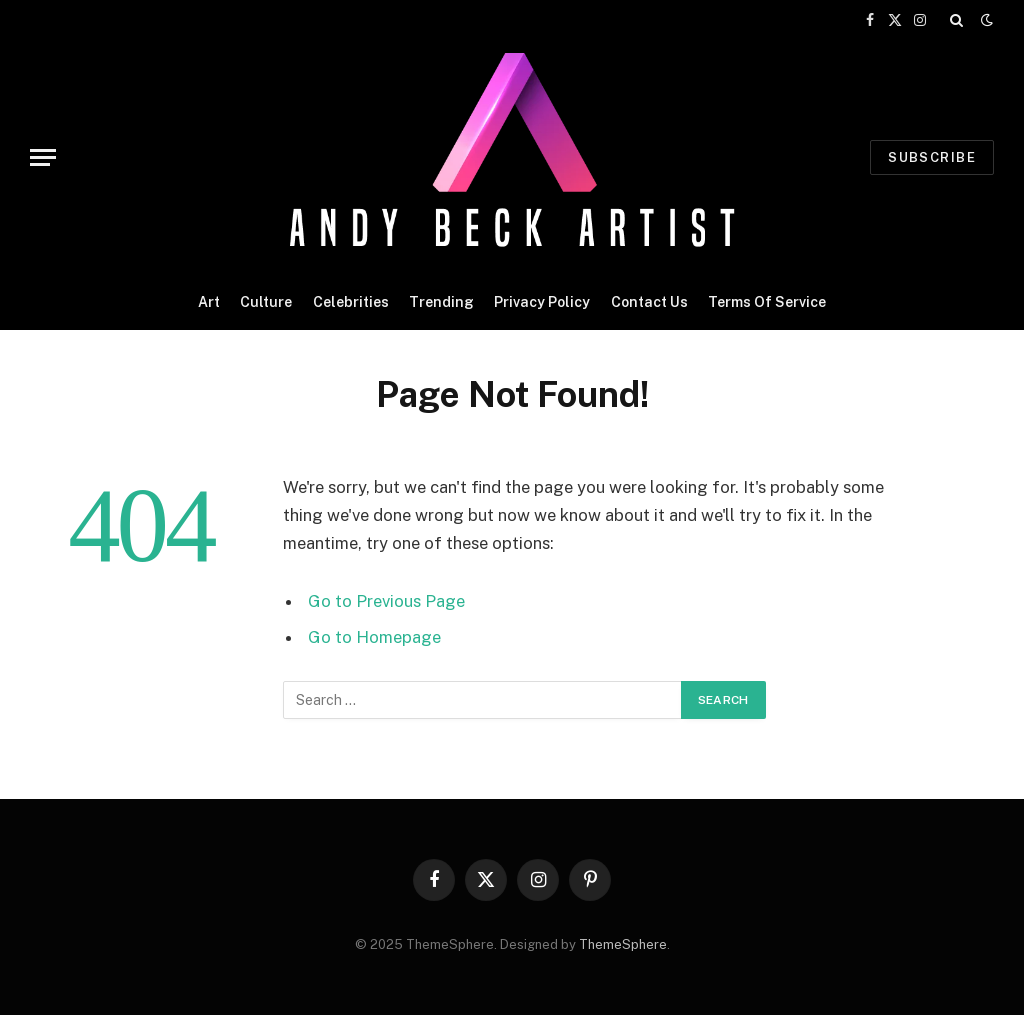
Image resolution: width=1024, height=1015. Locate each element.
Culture (266, 302)
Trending (441, 302)
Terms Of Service (767, 302)
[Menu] (43, 157)
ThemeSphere (623, 944)
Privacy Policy (542, 302)
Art (209, 302)
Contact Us (649, 302)
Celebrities (351, 302)
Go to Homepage (374, 637)
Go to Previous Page (386, 601)
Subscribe (932, 157)
